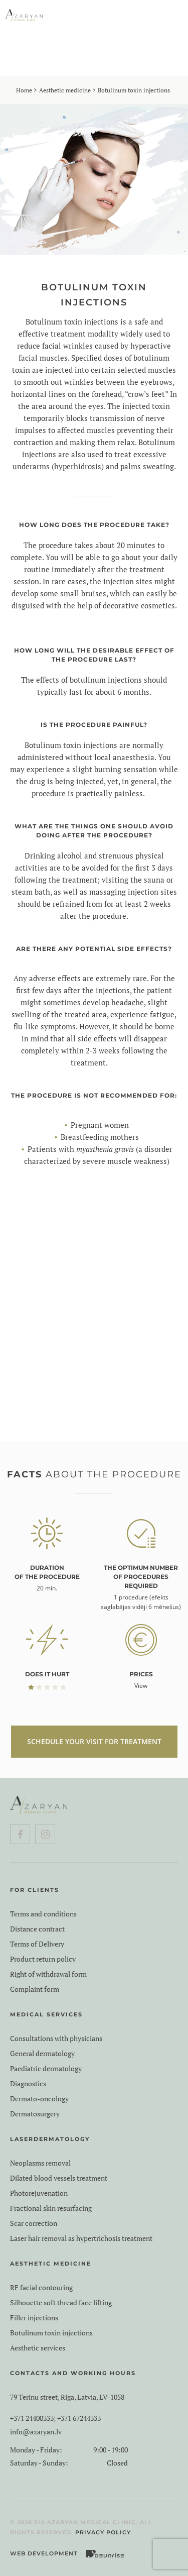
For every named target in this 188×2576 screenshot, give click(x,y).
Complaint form (34, 1989)
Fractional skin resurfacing (51, 2208)
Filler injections (34, 2317)
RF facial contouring (41, 2287)
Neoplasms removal (40, 2163)
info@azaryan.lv (36, 2432)
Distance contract (37, 1929)
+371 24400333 (32, 2418)
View (140, 1685)
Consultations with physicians (56, 2038)
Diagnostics (28, 2083)
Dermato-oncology (39, 2098)
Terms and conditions (43, 1913)
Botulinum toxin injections (51, 2332)
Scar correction (33, 2223)
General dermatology (42, 2053)
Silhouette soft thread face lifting (61, 2302)
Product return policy (43, 1959)
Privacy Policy (103, 2532)
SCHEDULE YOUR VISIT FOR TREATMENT (94, 1741)
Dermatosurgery (35, 2113)
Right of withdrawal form (48, 1974)
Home (24, 90)
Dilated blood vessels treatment (58, 2178)
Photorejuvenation (39, 2193)
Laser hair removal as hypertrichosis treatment (81, 2238)
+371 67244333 (79, 2418)
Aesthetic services (37, 2347)
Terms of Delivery (37, 1944)
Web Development (44, 2553)
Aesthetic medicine (65, 90)
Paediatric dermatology (46, 2068)
